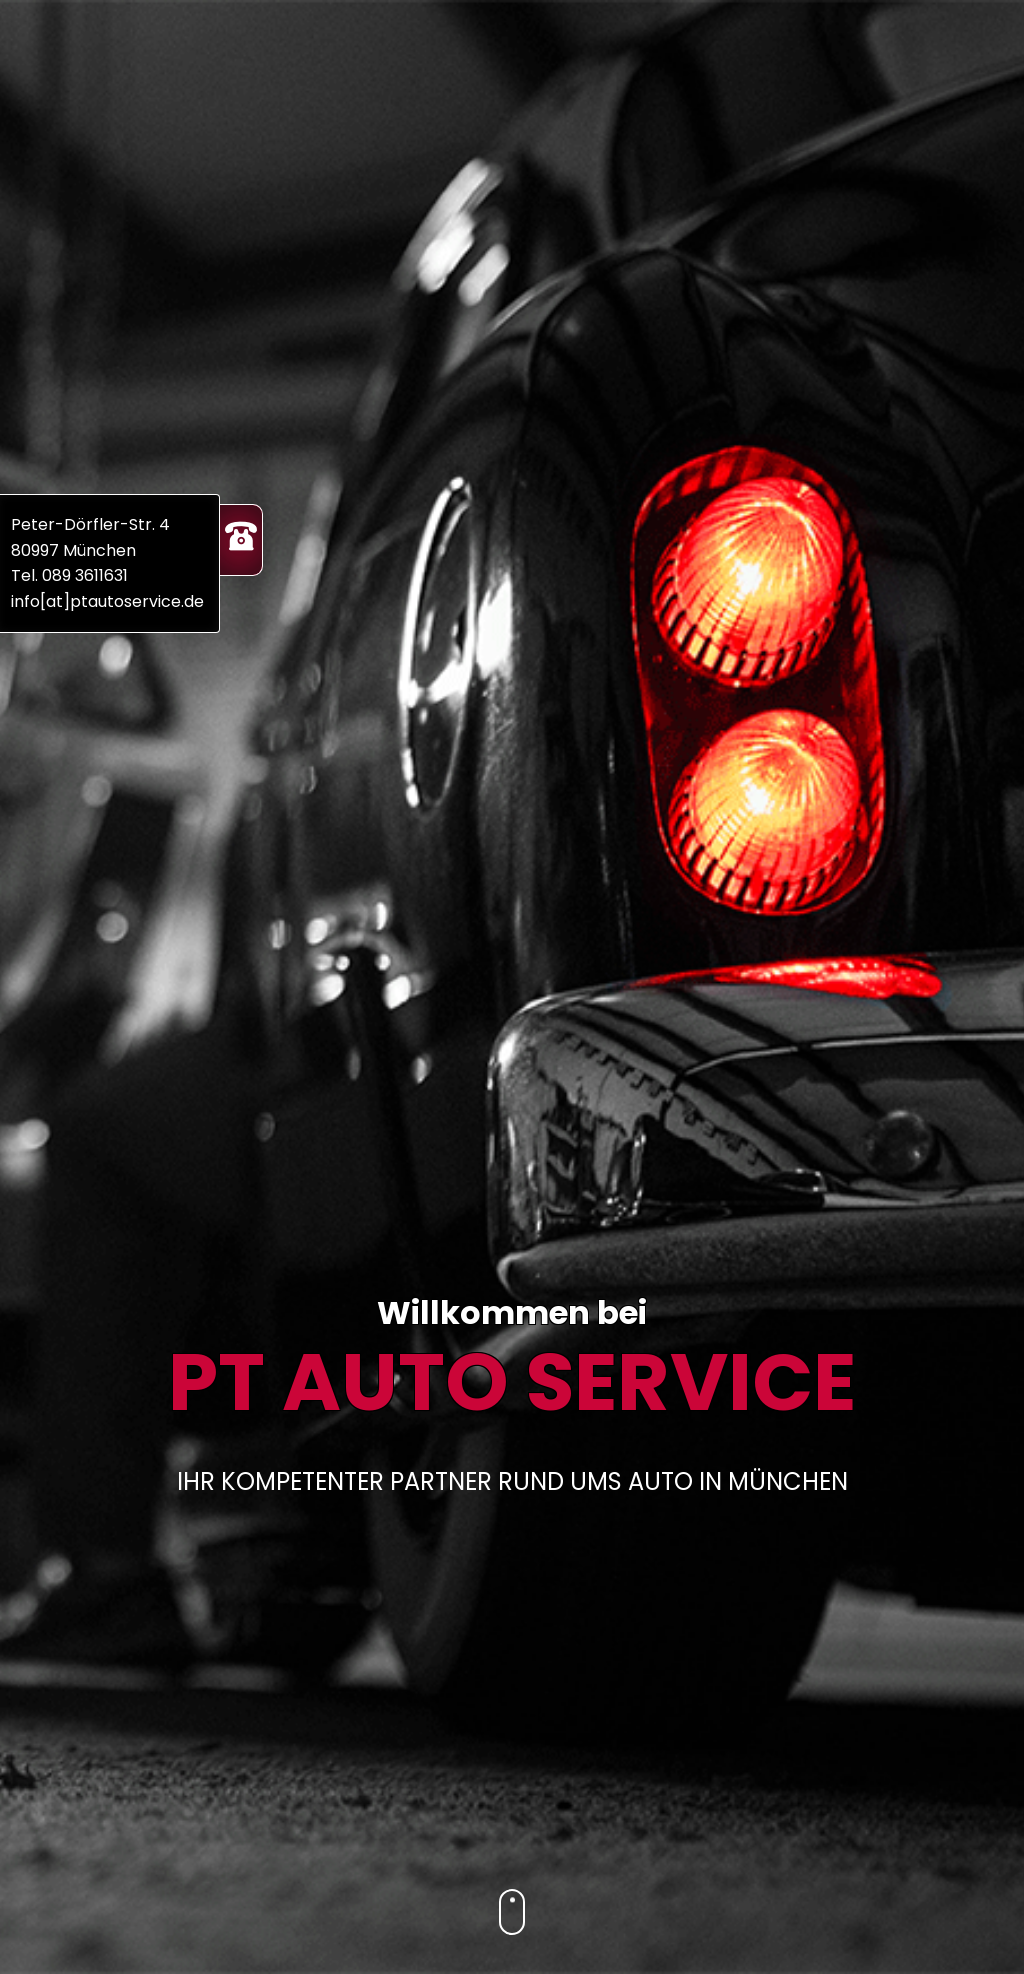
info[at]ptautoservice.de (107, 601)
